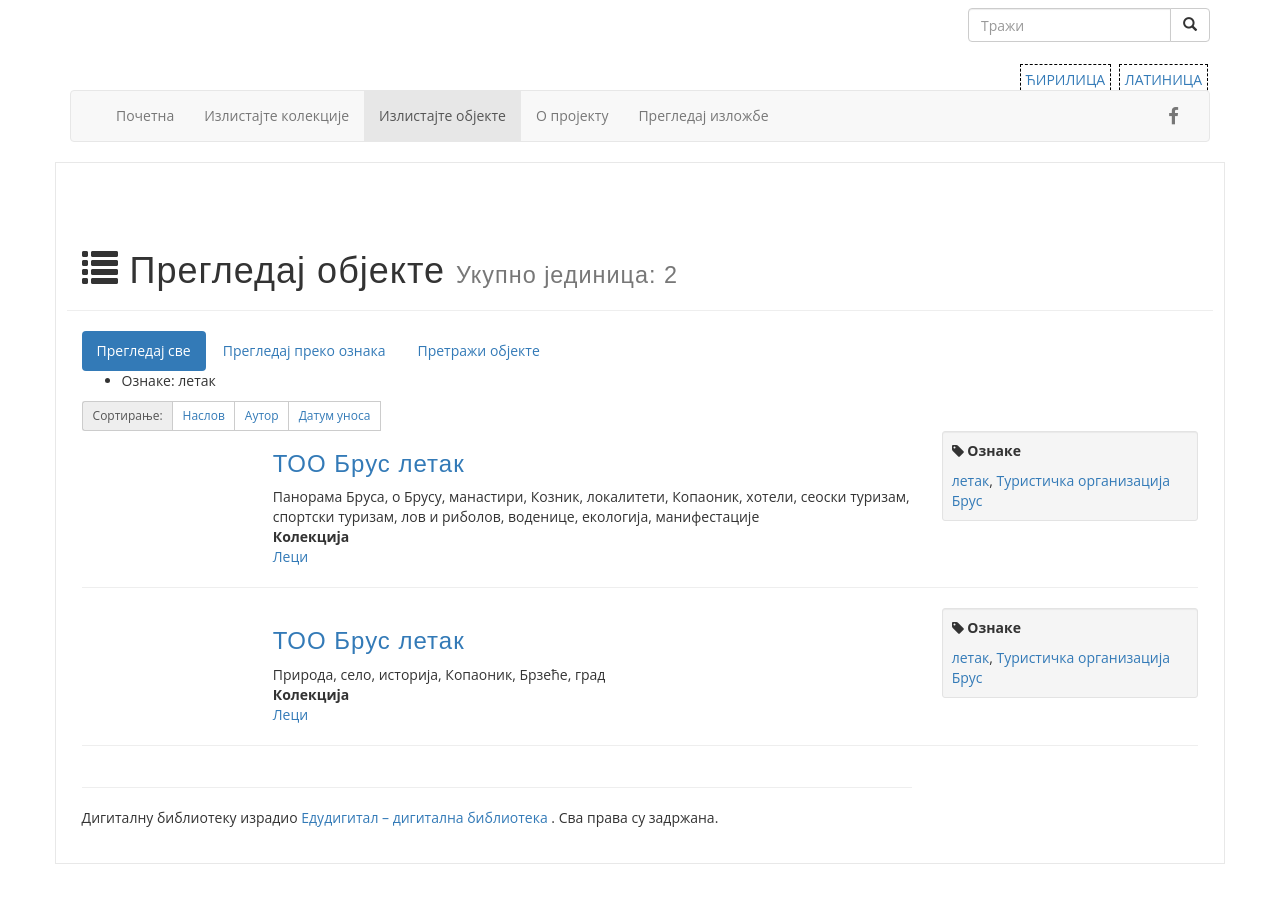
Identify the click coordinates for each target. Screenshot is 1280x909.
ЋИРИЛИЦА (1066, 79)
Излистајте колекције (276, 115)
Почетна (145, 115)
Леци (290, 556)
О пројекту (572, 115)
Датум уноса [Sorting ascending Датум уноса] (335, 415)
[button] (204, 416)
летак (970, 480)
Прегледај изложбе (703, 115)
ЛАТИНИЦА (1163, 79)
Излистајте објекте (442, 115)
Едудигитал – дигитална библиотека (426, 817)
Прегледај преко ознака (304, 350)
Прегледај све (144, 350)
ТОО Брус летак (369, 463)
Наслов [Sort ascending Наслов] (204, 415)
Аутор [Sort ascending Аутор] (262, 415)
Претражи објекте (479, 350)
